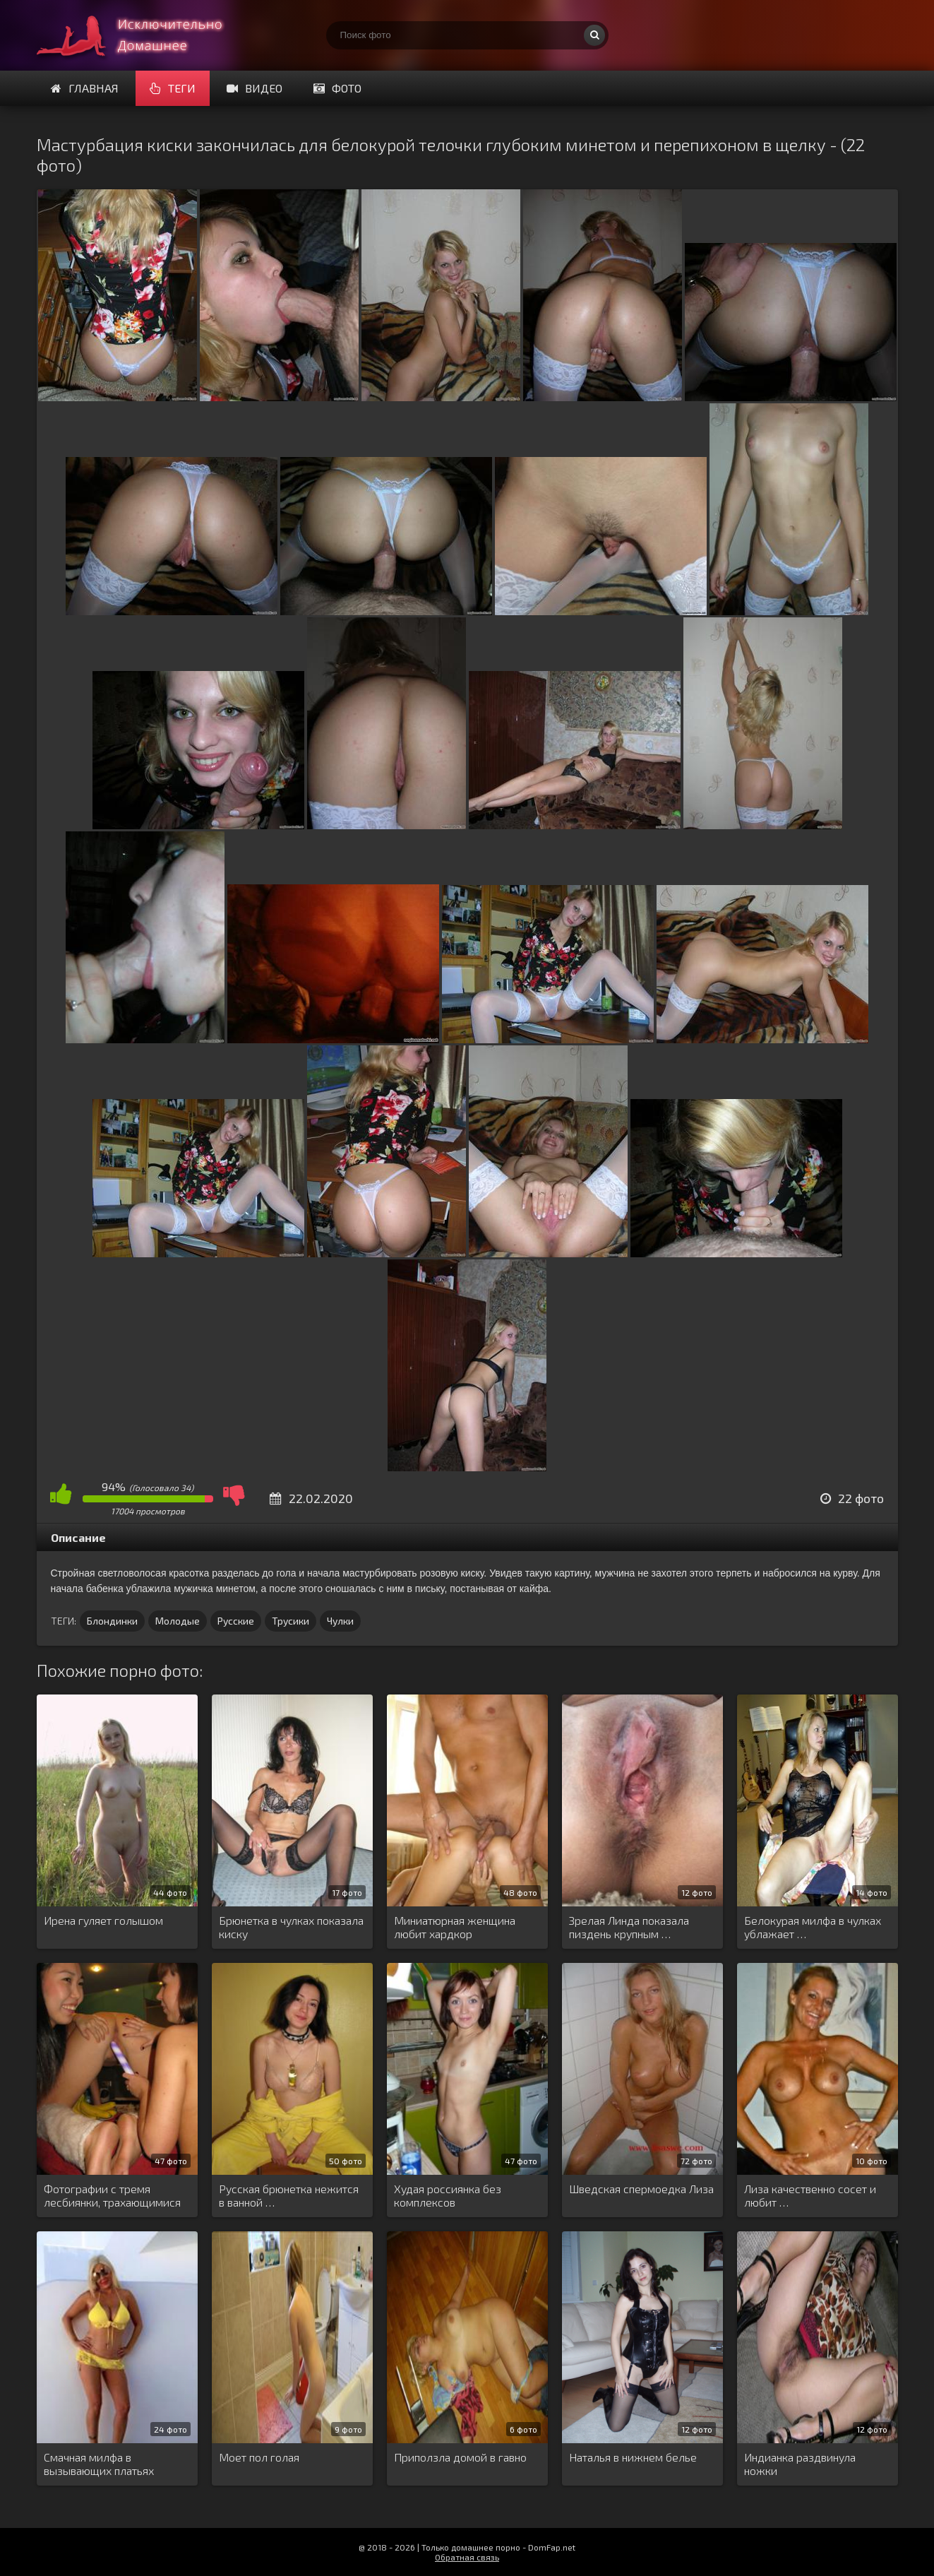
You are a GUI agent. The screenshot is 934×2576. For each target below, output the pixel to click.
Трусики (290, 1621)
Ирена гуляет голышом (103, 1920)
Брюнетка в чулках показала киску (291, 1926)
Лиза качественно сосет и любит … (810, 2195)
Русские (235, 1621)
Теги (173, 88)
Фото (337, 88)
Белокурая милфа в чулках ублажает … (812, 1926)
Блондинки (112, 1621)
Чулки (340, 1621)
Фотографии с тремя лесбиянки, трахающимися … (112, 2196)
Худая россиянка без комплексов (447, 2195)
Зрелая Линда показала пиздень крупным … (629, 1926)
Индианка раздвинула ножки (800, 2463)
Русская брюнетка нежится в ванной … (289, 2195)
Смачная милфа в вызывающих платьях (99, 2463)
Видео (254, 88)
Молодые (177, 1621)
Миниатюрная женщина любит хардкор (454, 1926)
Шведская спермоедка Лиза (641, 2188)
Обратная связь (467, 2557)
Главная (85, 88)
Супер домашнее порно (143, 35)
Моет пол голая (259, 2457)
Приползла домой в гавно (460, 2457)
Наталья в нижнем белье (633, 2457)
